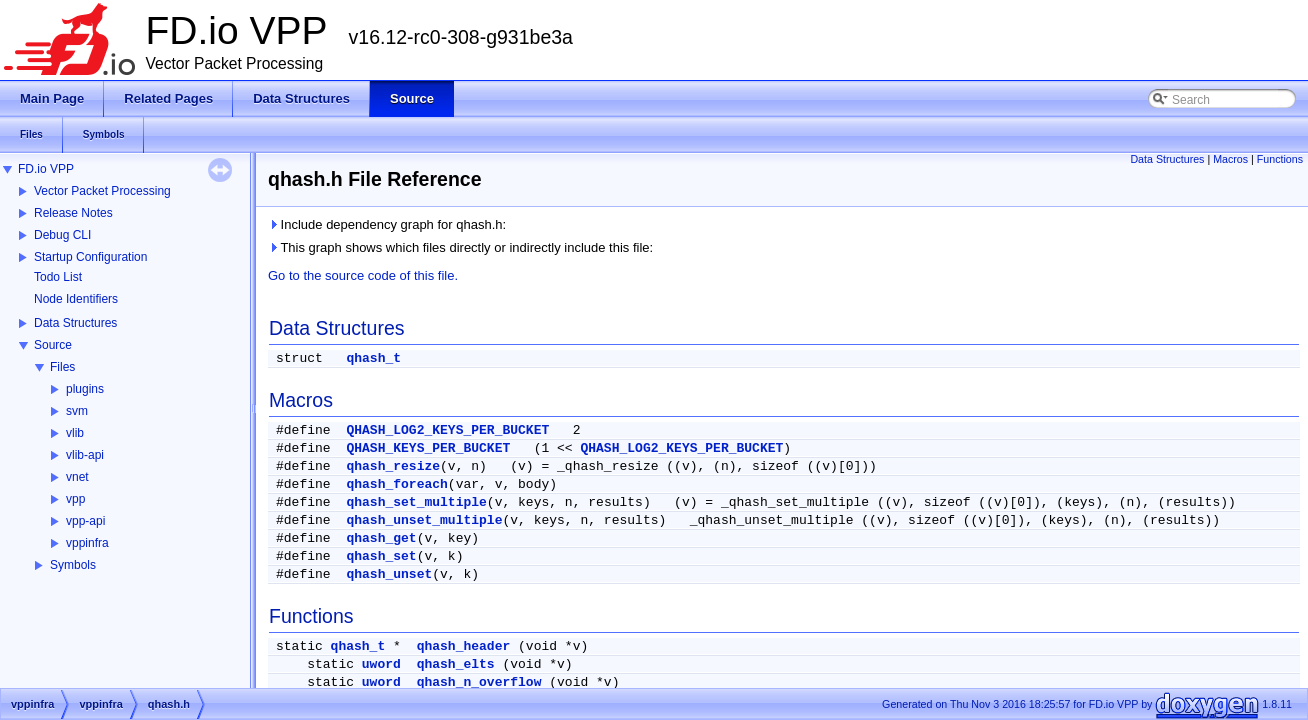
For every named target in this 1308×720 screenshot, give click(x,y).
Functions (1280, 159)
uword (381, 664)
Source (53, 345)
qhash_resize (393, 466)
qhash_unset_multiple (424, 520)
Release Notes (73, 213)
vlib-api (85, 455)
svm (77, 411)
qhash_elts (456, 664)
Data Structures (75, 323)
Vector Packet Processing (102, 191)
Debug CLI (62, 235)
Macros (1230, 159)
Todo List (58, 277)
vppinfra (87, 543)
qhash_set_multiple (416, 502)
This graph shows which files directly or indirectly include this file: (460, 247)
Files (62, 367)
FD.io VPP (46, 169)
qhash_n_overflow (479, 682)
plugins (85, 389)
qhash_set (381, 556)
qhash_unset (389, 574)
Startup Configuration (90, 257)
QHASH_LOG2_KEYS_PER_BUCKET (447, 430)
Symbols (73, 565)
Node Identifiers (76, 299)
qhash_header (464, 646)
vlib (75, 433)
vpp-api (85, 521)
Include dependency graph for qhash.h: (387, 224)
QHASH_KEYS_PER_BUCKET (428, 448)
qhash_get (381, 538)
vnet (77, 477)
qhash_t (373, 358)
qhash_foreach (396, 484)
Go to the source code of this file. (363, 275)
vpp (75, 499)
